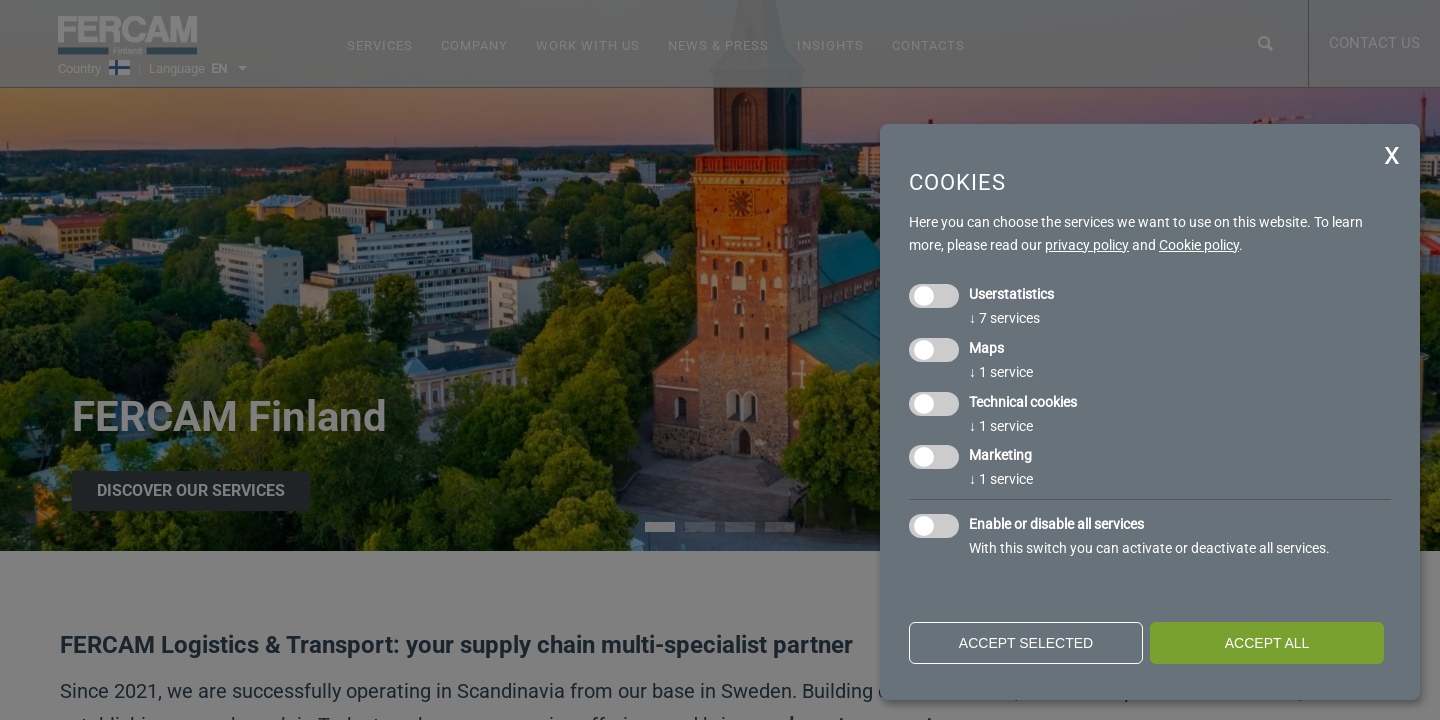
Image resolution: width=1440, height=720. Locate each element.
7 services (1004, 318)
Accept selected (1026, 643)
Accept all (1267, 643)
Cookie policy (1199, 245)
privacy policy (1087, 245)
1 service (1001, 372)
